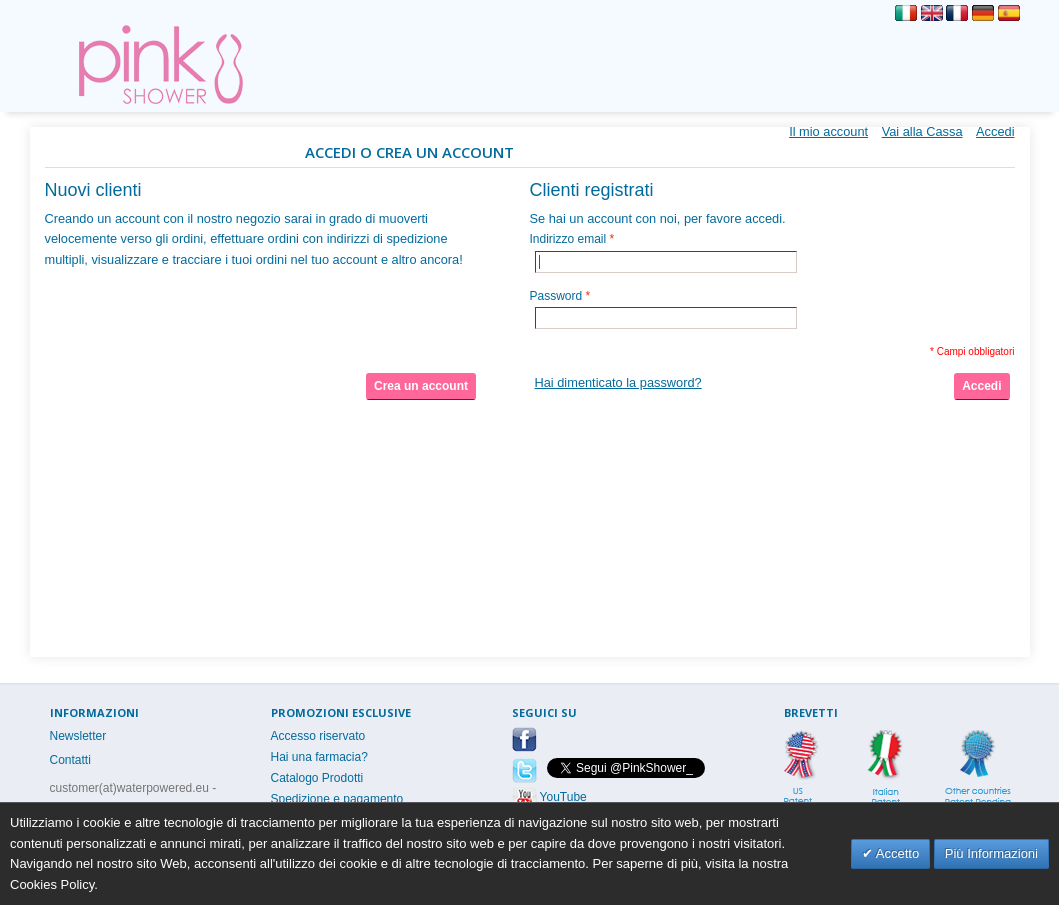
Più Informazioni (991, 853)
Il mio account (828, 131)
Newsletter (78, 736)
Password (556, 296)
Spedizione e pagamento (337, 799)
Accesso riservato (318, 736)
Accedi (995, 131)
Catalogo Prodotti (317, 778)
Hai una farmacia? (319, 757)
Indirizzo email (568, 239)
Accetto (896, 853)
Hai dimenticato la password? (618, 382)
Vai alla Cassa (922, 131)
